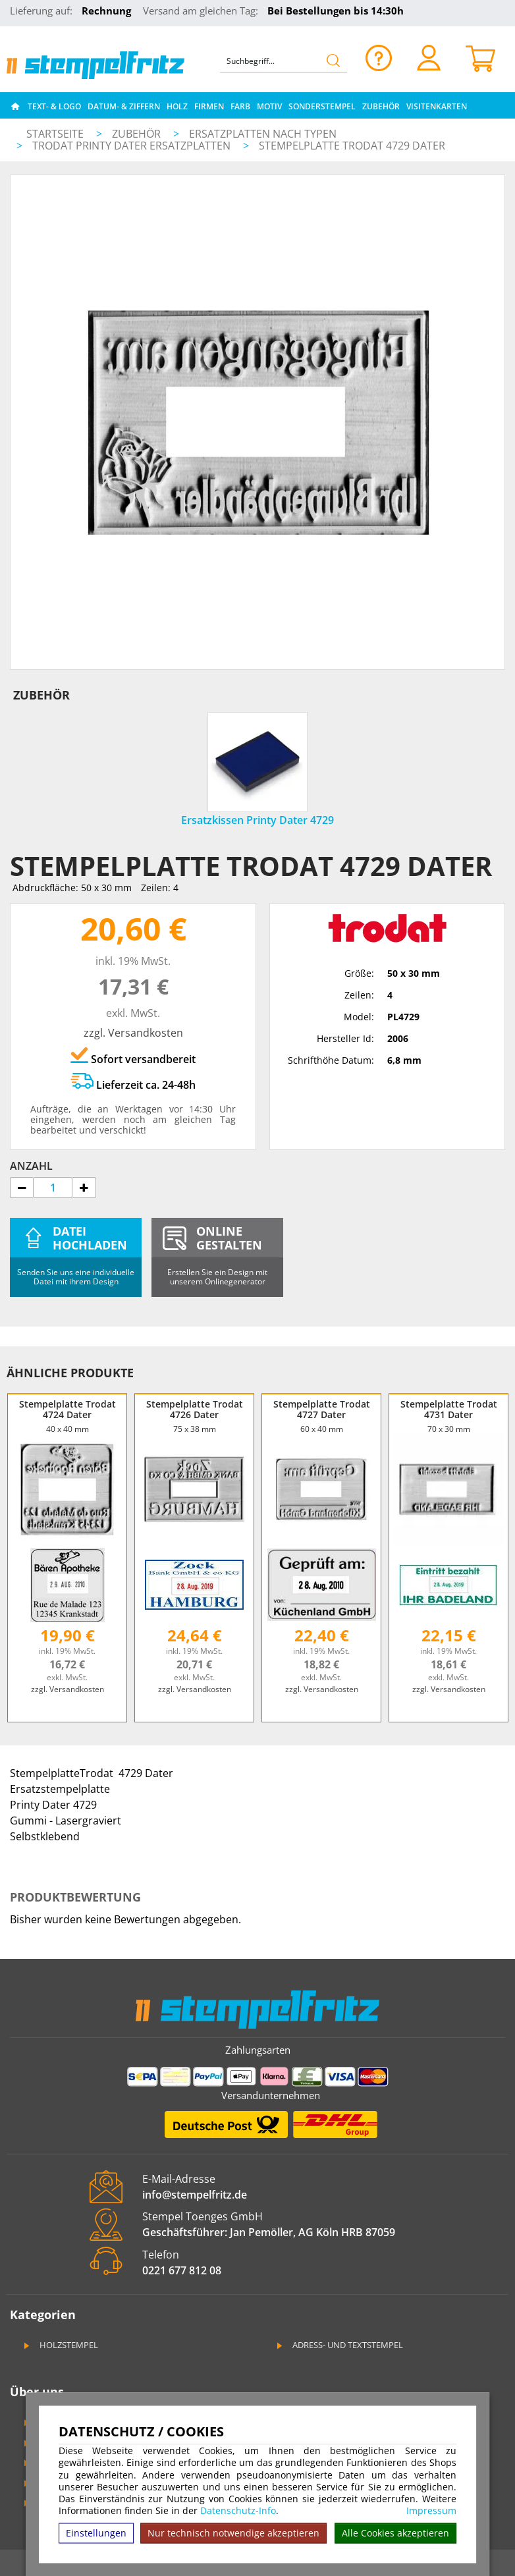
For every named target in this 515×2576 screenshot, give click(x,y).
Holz (177, 106)
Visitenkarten (436, 106)
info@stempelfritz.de (194, 2194)
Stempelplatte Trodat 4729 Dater (352, 145)
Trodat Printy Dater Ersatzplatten (132, 145)
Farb (240, 106)
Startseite (55, 133)
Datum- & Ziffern (124, 106)
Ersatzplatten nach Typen (263, 133)
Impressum (431, 2511)
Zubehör (381, 106)
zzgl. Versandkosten (133, 1033)
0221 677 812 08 (181, 2270)
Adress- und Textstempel (339, 2345)
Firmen (209, 106)
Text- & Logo (54, 106)
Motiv (269, 106)
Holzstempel (60, 2345)
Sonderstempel (322, 106)
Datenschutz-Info (238, 2510)
